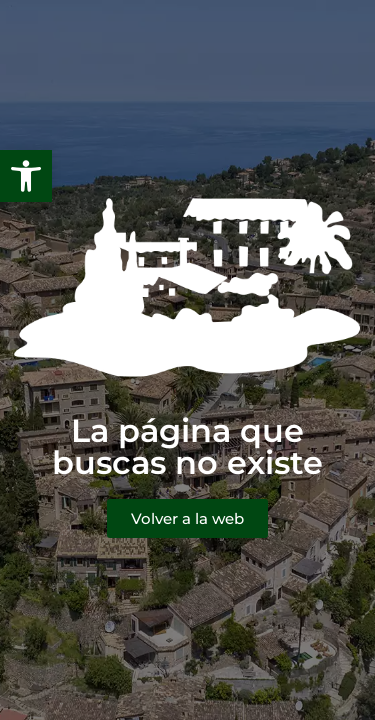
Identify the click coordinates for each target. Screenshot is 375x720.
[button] (26, 176)
